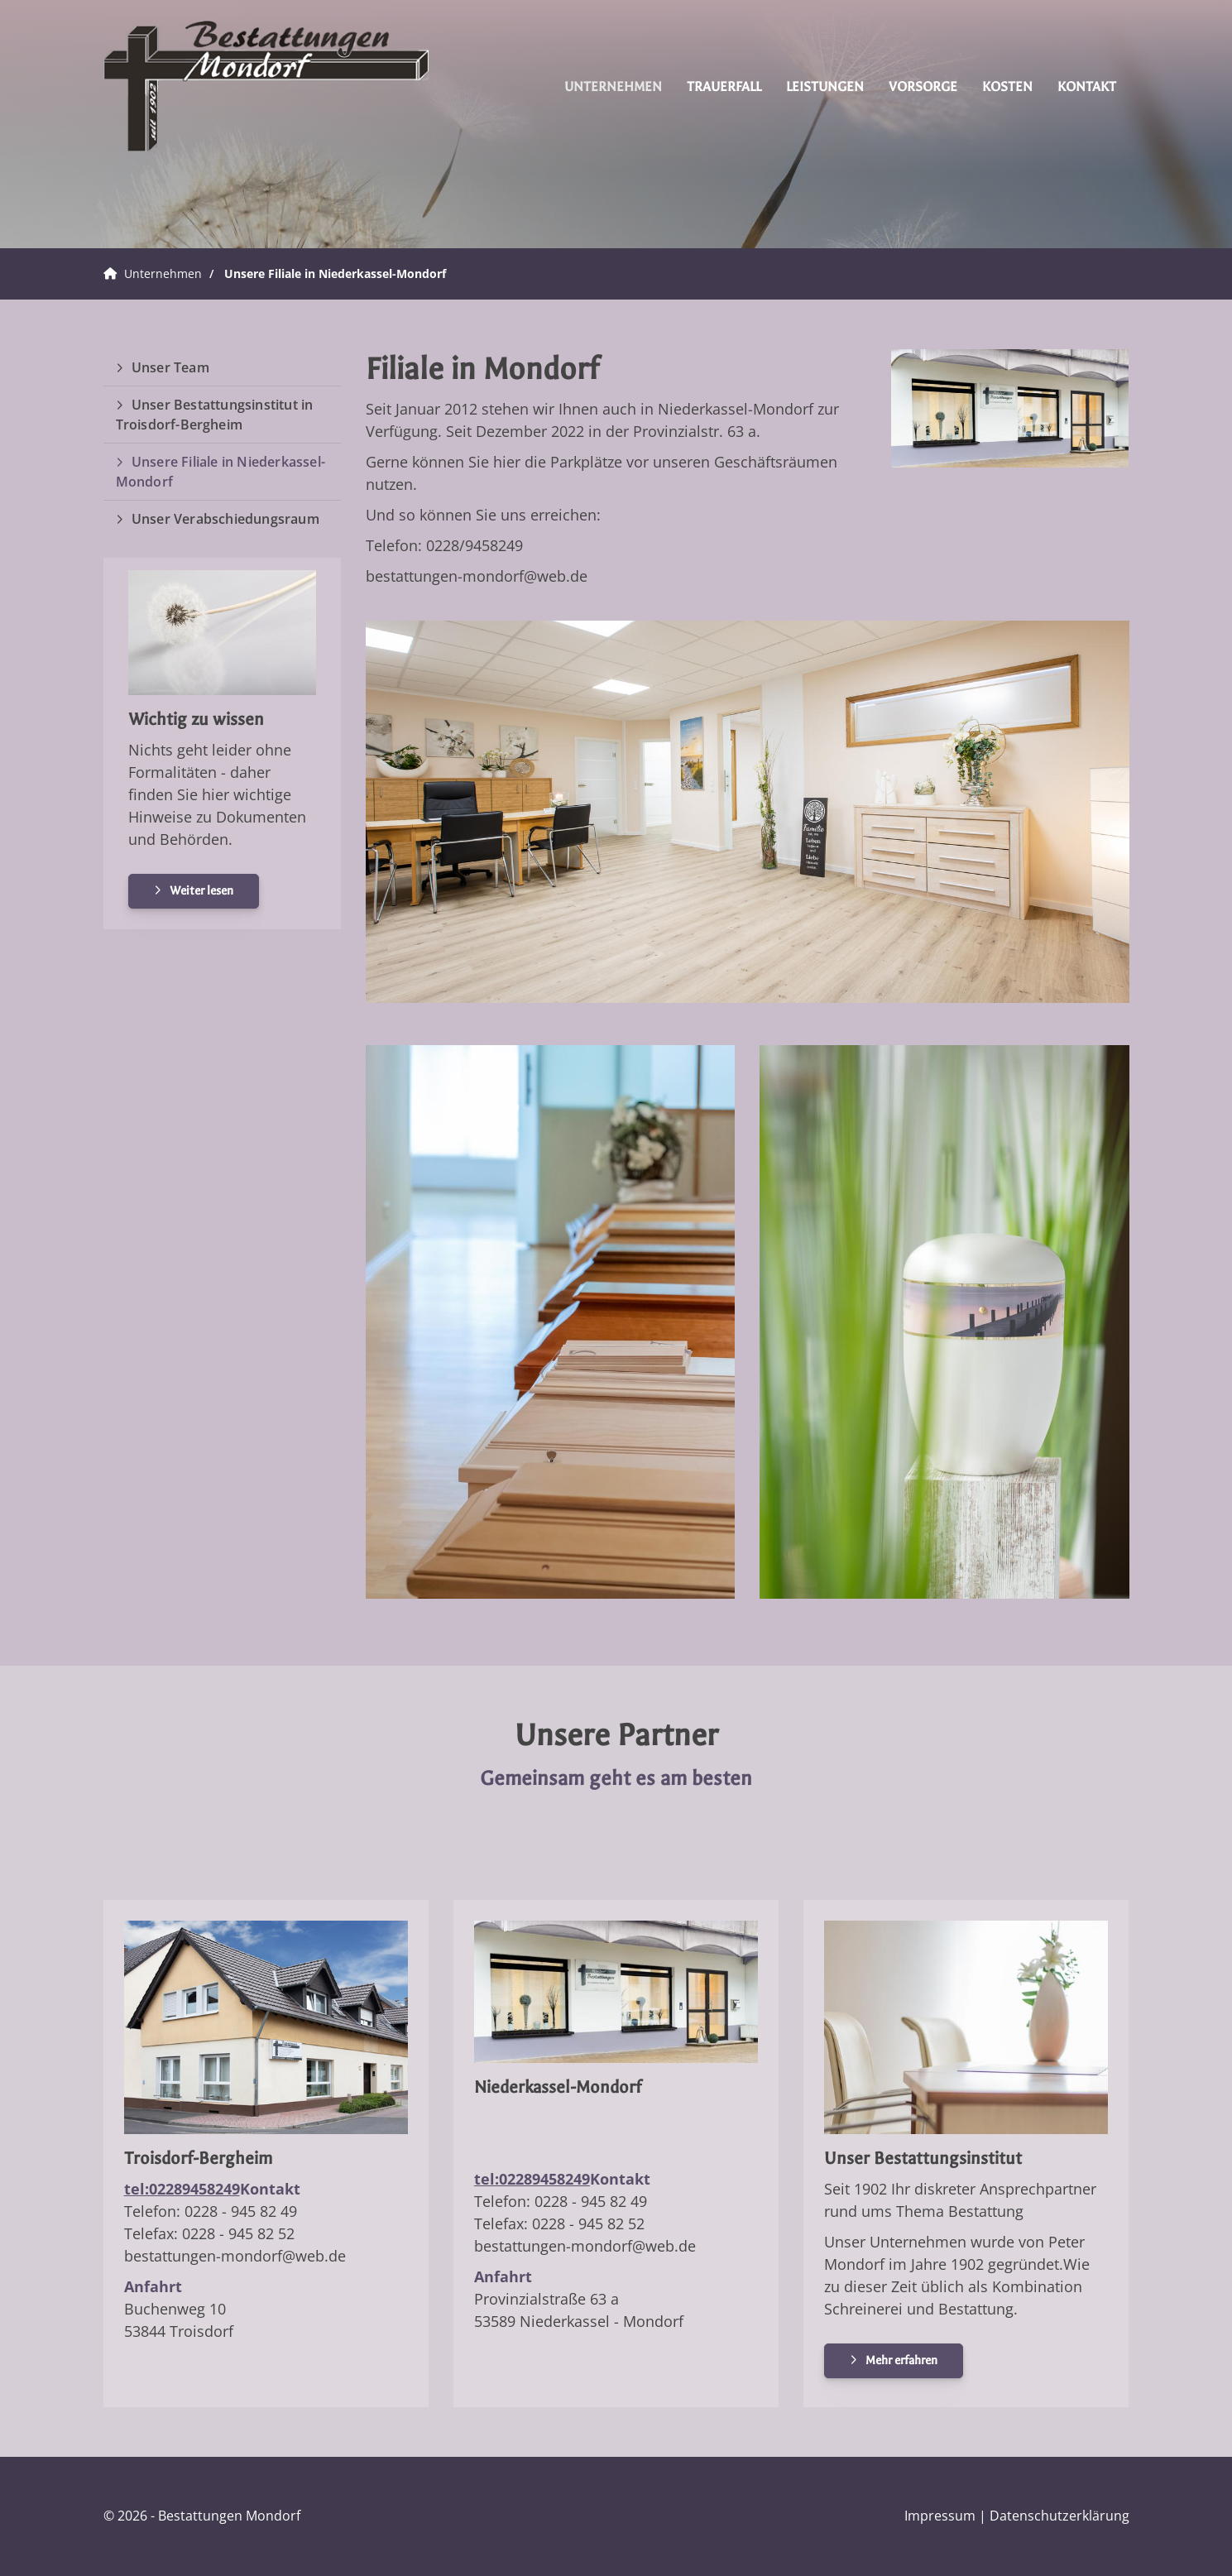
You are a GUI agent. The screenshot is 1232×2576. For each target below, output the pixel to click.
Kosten (1007, 86)
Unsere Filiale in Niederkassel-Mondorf (335, 273)
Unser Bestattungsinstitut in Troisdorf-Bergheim (215, 415)
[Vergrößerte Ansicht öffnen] (1010, 408)
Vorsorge (923, 86)
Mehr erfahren (901, 2360)
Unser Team (170, 367)
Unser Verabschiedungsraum (225, 519)
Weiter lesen (201, 891)
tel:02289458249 (182, 2189)
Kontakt (1086, 86)
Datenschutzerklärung (1059, 2515)
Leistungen (825, 86)
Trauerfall (724, 86)
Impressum (940, 2515)
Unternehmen (613, 86)
